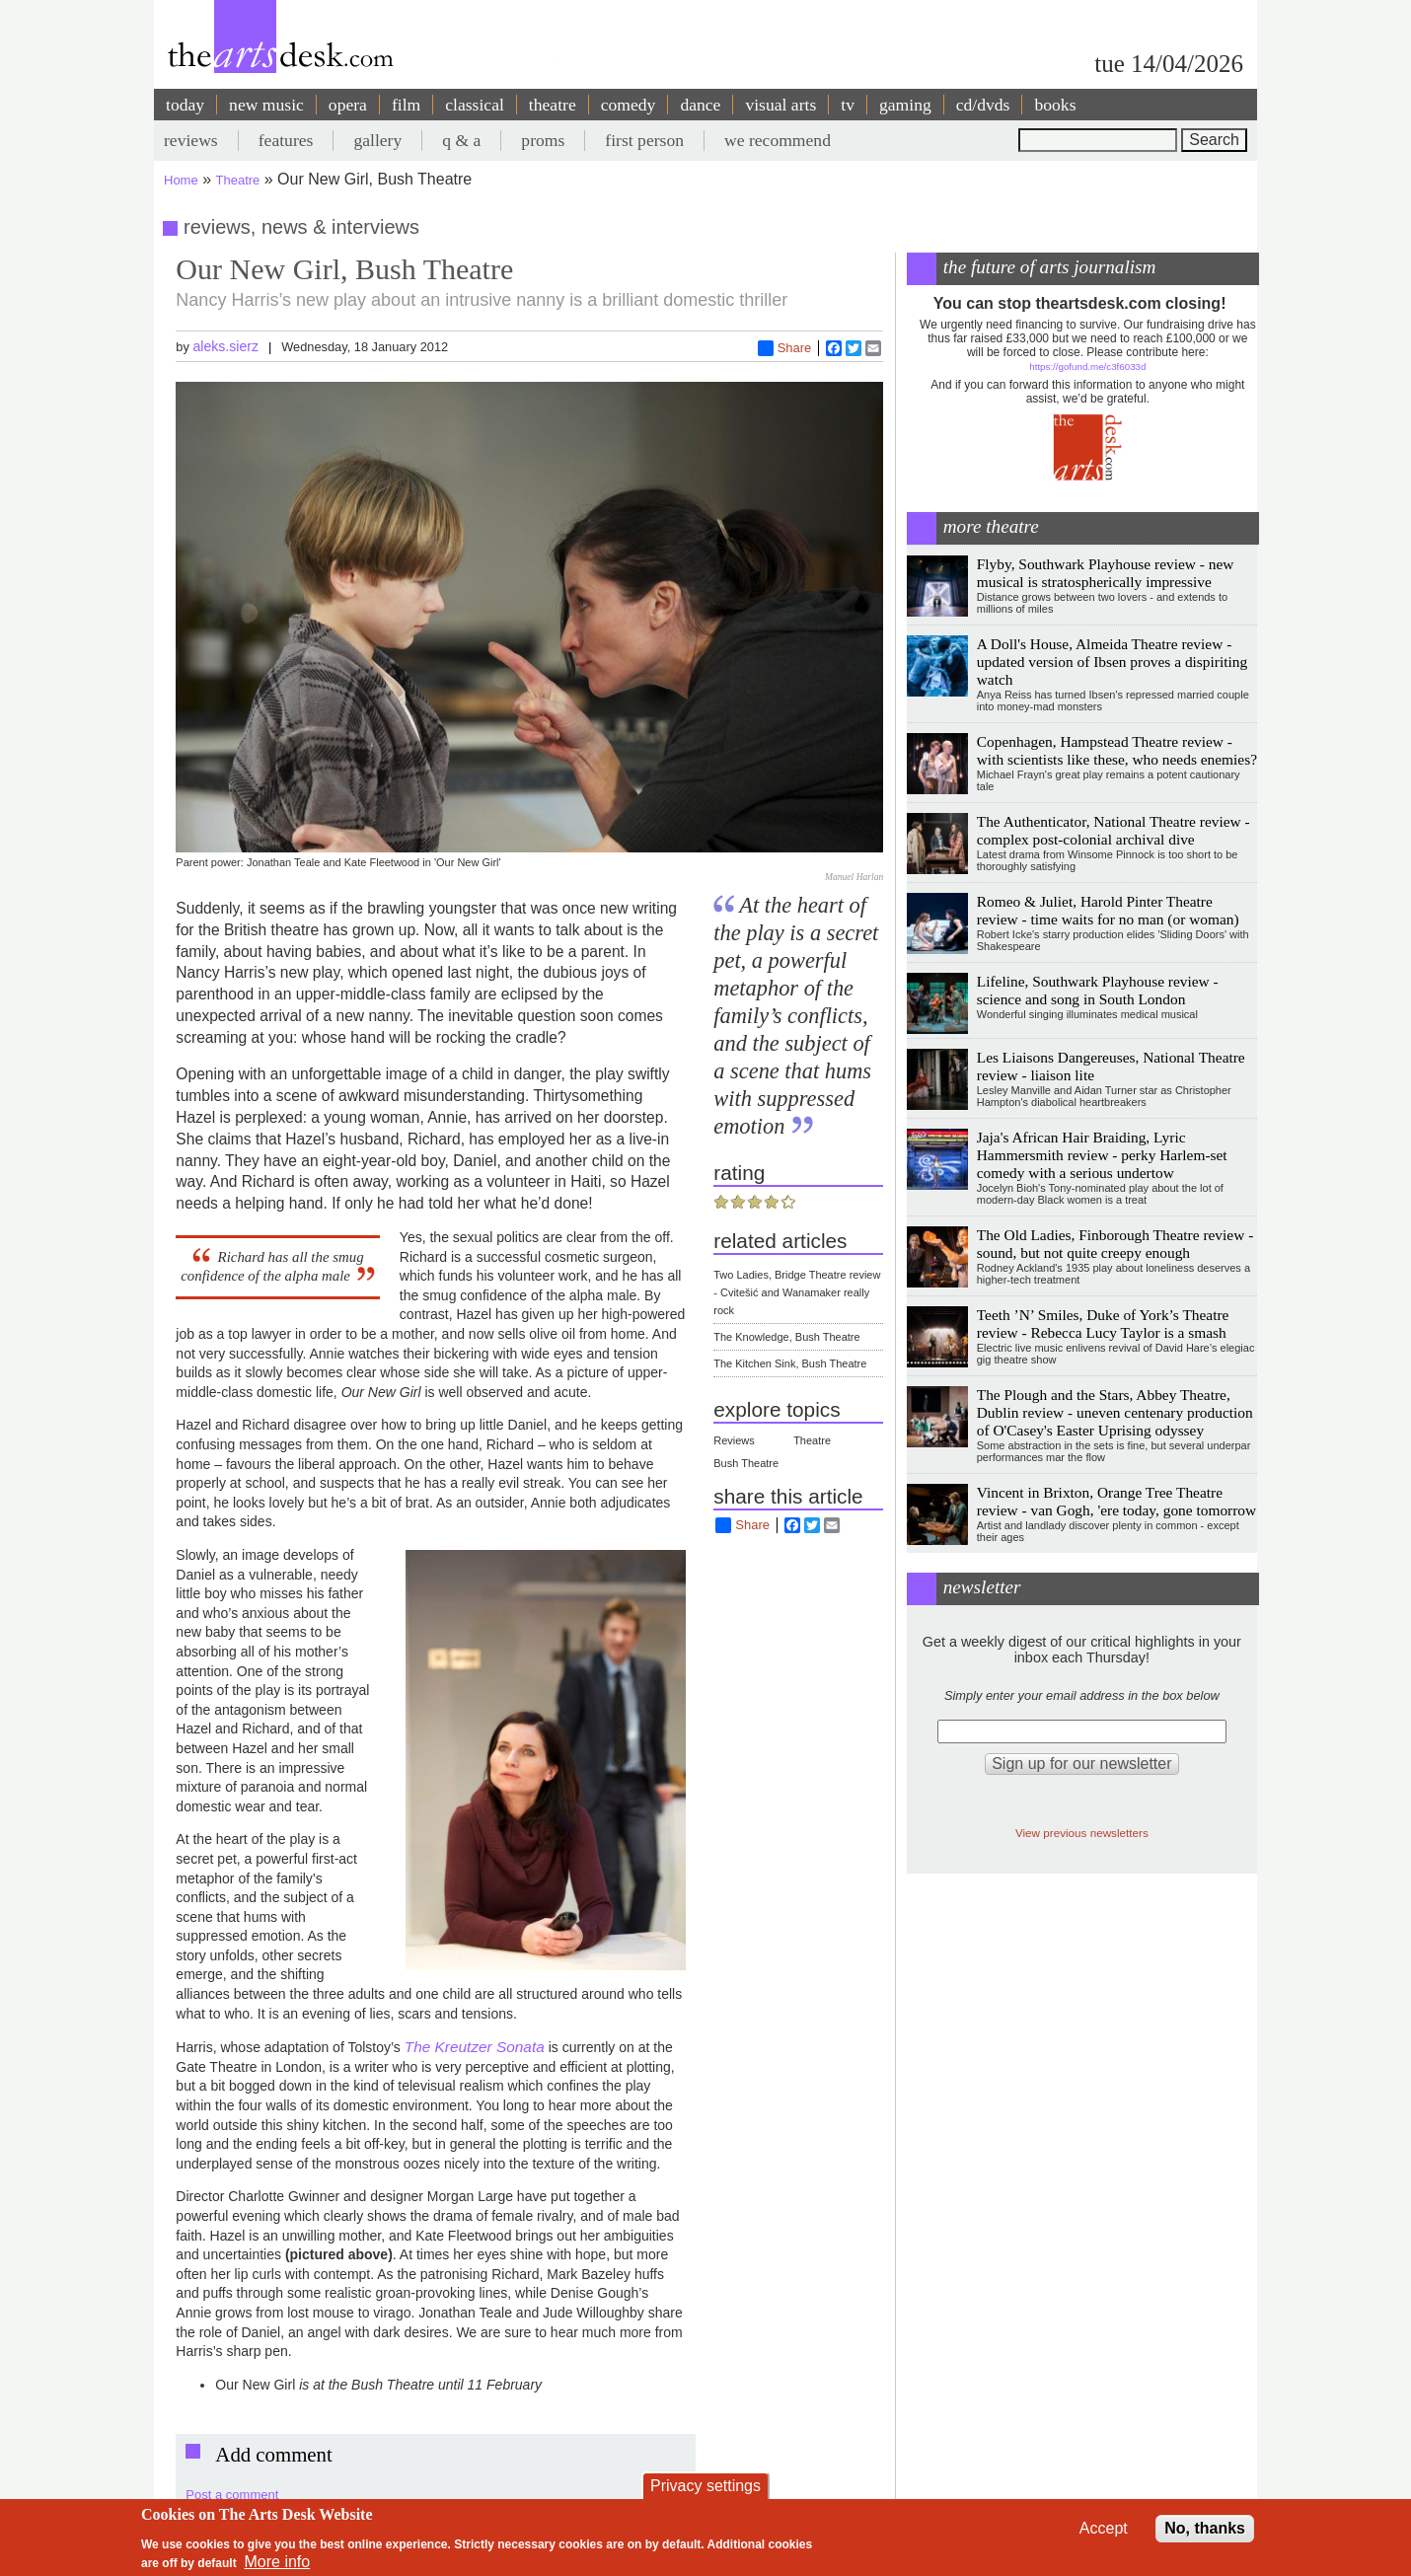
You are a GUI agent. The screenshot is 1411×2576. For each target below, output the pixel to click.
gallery (377, 140)
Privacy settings (705, 2485)
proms (542, 140)
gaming (905, 104)
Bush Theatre (746, 1463)
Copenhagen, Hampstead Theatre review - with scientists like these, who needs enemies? (1117, 750)
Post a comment (232, 2494)
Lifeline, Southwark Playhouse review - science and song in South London (1098, 990)
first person (644, 140)
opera (348, 104)
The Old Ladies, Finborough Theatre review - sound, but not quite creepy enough (1115, 1243)
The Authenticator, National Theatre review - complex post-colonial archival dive (1113, 830)
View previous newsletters (1082, 1832)
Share (785, 348)
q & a (461, 140)
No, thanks (1204, 2528)
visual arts (780, 104)
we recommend (777, 140)
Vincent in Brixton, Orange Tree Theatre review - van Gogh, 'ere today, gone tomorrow (1116, 1501)
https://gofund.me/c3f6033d (1087, 366)
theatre (552, 104)
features (286, 140)
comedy (628, 104)
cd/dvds (983, 104)
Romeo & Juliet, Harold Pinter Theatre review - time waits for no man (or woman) (1108, 910)
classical (474, 104)
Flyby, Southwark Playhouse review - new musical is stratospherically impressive (1105, 572)
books (1055, 104)
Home (181, 180)
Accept (1103, 2528)
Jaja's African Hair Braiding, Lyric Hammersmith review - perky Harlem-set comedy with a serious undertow (1102, 1155)
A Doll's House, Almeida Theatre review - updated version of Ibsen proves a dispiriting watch (1112, 661)
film (406, 104)
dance (700, 104)
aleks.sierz (225, 346)
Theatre (238, 180)
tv (847, 104)
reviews (191, 140)
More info (278, 2561)
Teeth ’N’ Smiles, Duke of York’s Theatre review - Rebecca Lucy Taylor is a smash (1103, 1323)
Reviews (734, 1440)
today (185, 104)
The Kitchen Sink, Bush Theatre (789, 1363)
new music (266, 104)
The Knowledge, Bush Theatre (786, 1337)
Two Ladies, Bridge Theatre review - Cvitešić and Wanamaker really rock (796, 1292)
